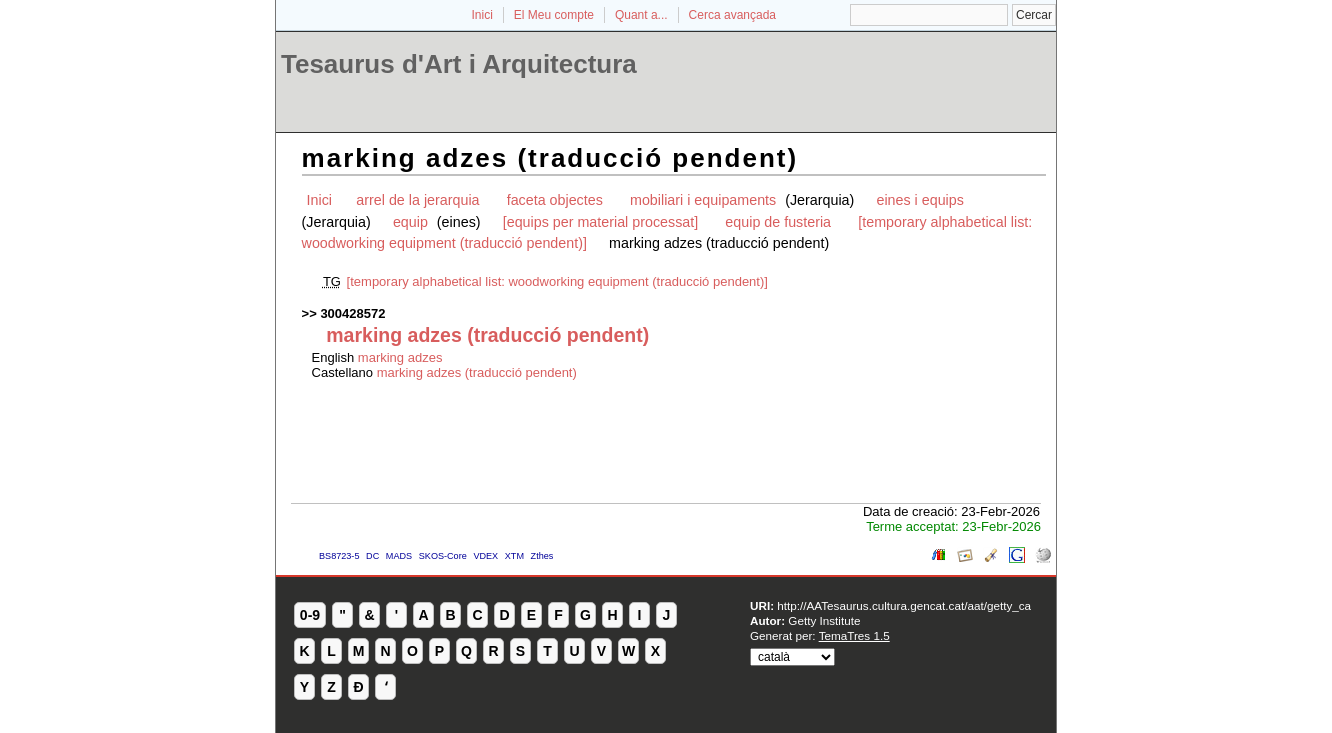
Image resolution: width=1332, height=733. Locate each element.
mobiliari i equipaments (705, 200)
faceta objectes (555, 200)
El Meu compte (554, 15)
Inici (482, 15)
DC (372, 556)
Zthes (542, 556)
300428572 (352, 313)
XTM (514, 556)
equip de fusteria (778, 222)
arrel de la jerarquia (417, 200)
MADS (399, 556)
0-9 (310, 615)
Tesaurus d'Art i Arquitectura (459, 64)
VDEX (485, 556)
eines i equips (919, 200)
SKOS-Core (443, 556)
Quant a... (641, 15)
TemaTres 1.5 (854, 635)
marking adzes (400, 357)
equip (412, 222)
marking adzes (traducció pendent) (477, 372)
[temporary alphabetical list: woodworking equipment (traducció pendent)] (557, 281)
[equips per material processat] (601, 222)
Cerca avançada (732, 15)
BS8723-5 (339, 556)
